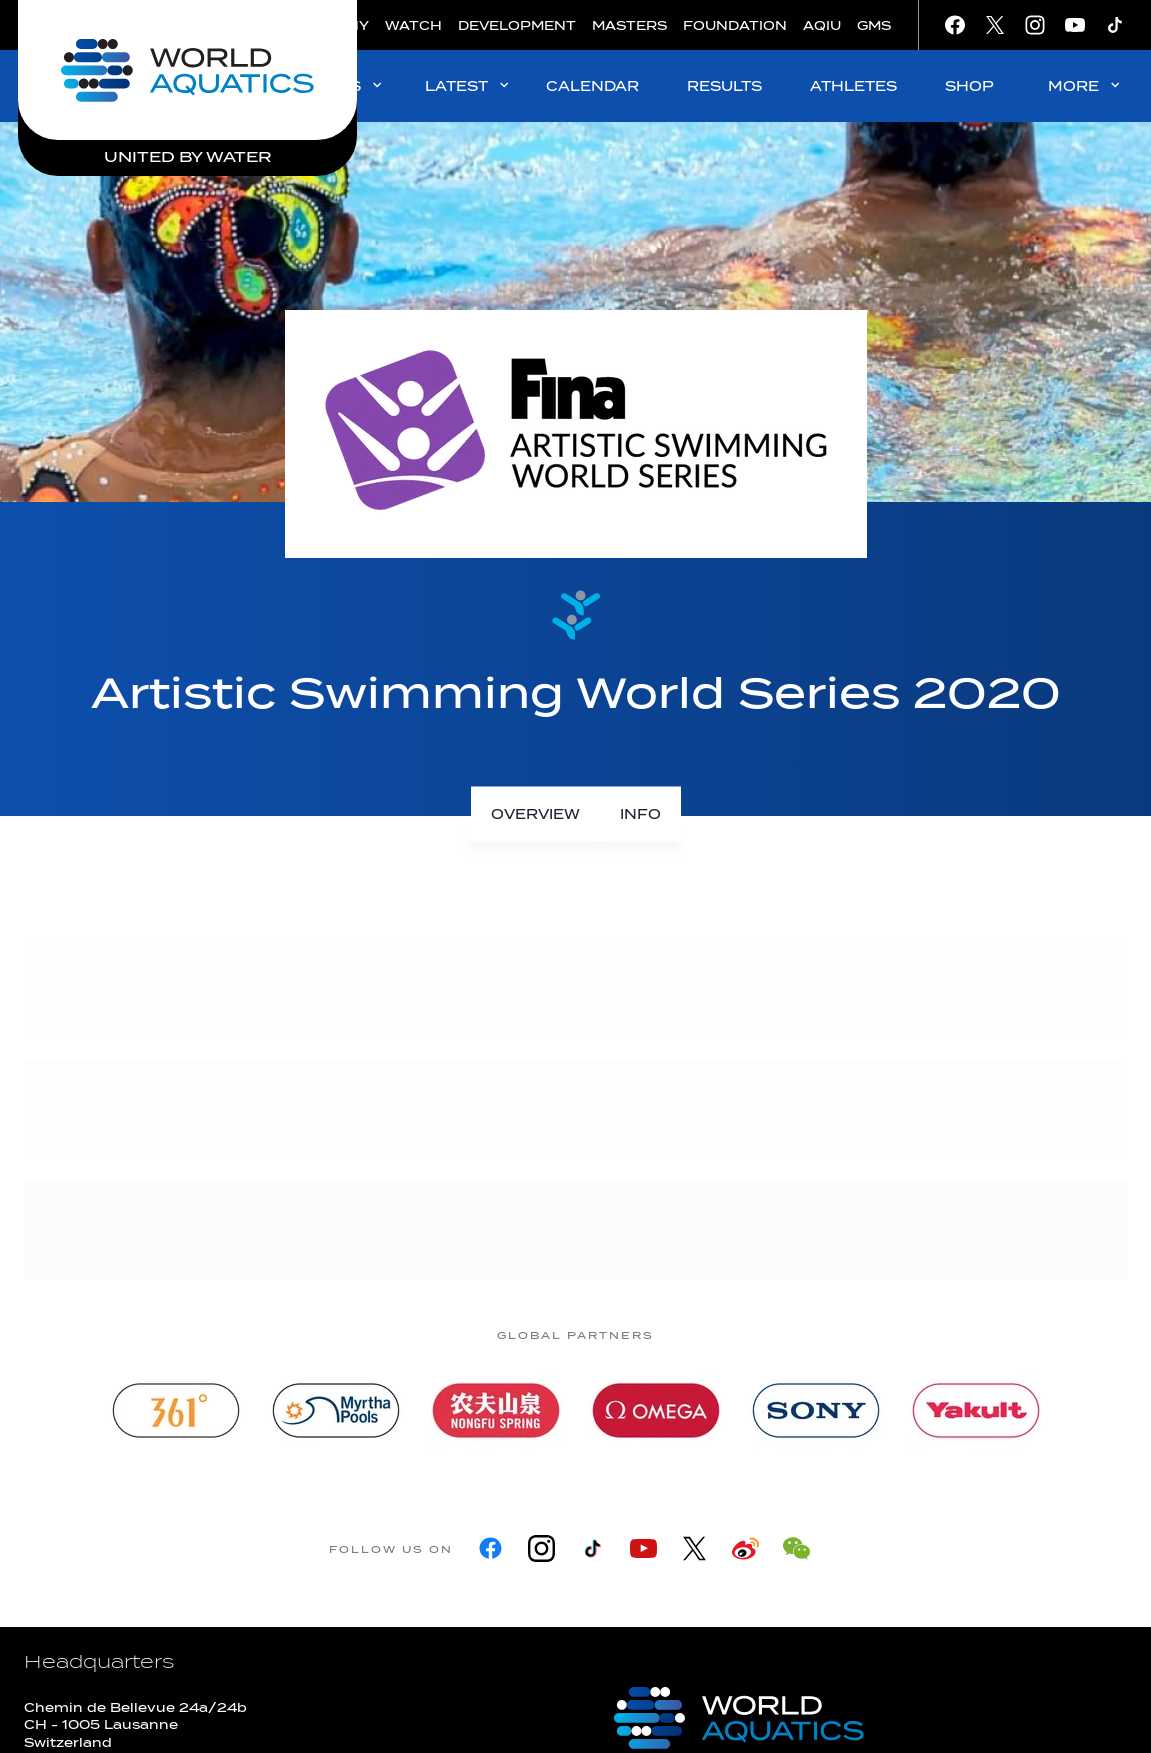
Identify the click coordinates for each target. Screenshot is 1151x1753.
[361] (176, 1410)
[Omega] (656, 1410)
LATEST (468, 85)
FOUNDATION (735, 25)
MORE (1085, 85)
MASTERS (629, 25)
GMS (874, 25)
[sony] (816, 1410)
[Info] (640, 814)
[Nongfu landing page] (496, 1410)
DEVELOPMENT (517, 25)
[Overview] (535, 814)
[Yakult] (976, 1410)
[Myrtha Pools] (336, 1410)
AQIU (822, 25)
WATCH (413, 25)
